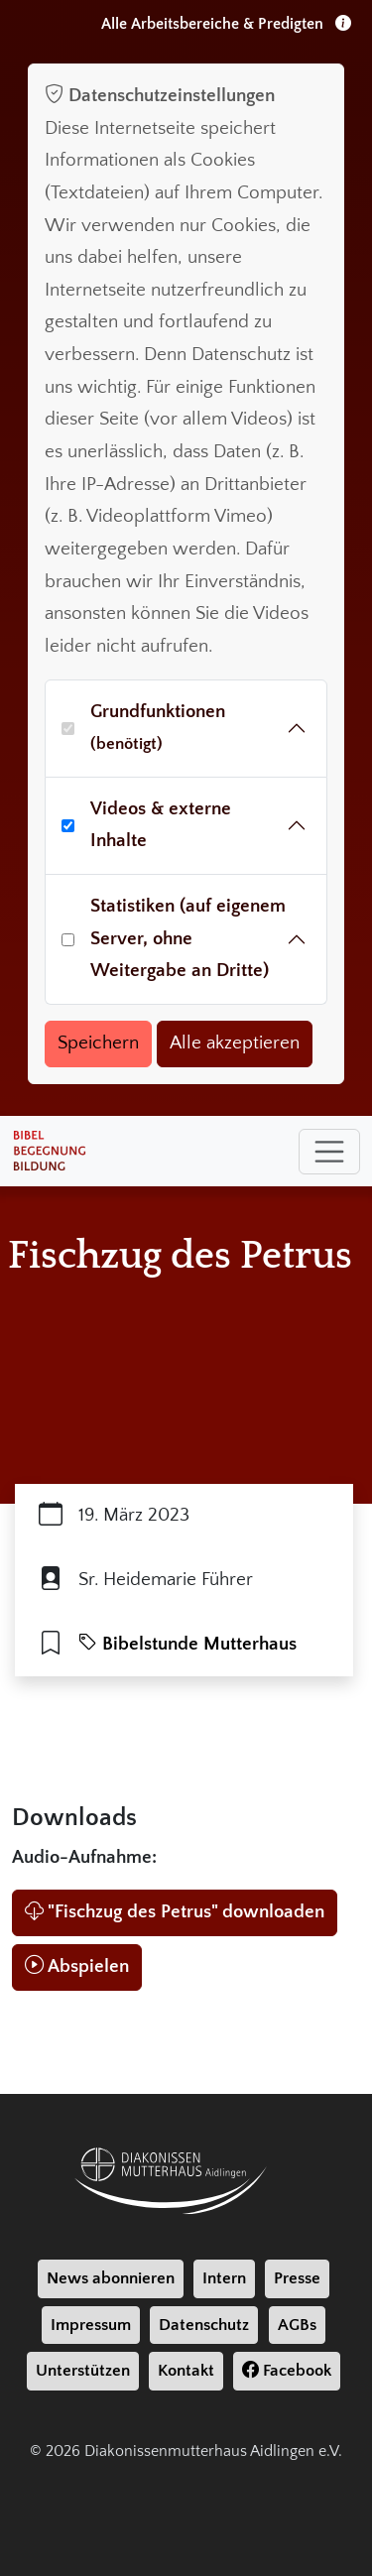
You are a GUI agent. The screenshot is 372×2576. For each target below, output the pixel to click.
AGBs (297, 2325)
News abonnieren (111, 2278)
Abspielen (77, 1966)
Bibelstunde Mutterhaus (187, 1644)
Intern (224, 2278)
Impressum (91, 2325)
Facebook (286, 2371)
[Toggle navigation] (329, 1151)
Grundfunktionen (157, 727)
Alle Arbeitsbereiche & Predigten (226, 24)
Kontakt (186, 2371)
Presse (297, 2278)
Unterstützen (83, 2371)
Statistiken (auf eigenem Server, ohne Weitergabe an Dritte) (188, 938)
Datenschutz (204, 2325)
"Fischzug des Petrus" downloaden (174, 1911)
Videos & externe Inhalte (160, 825)
